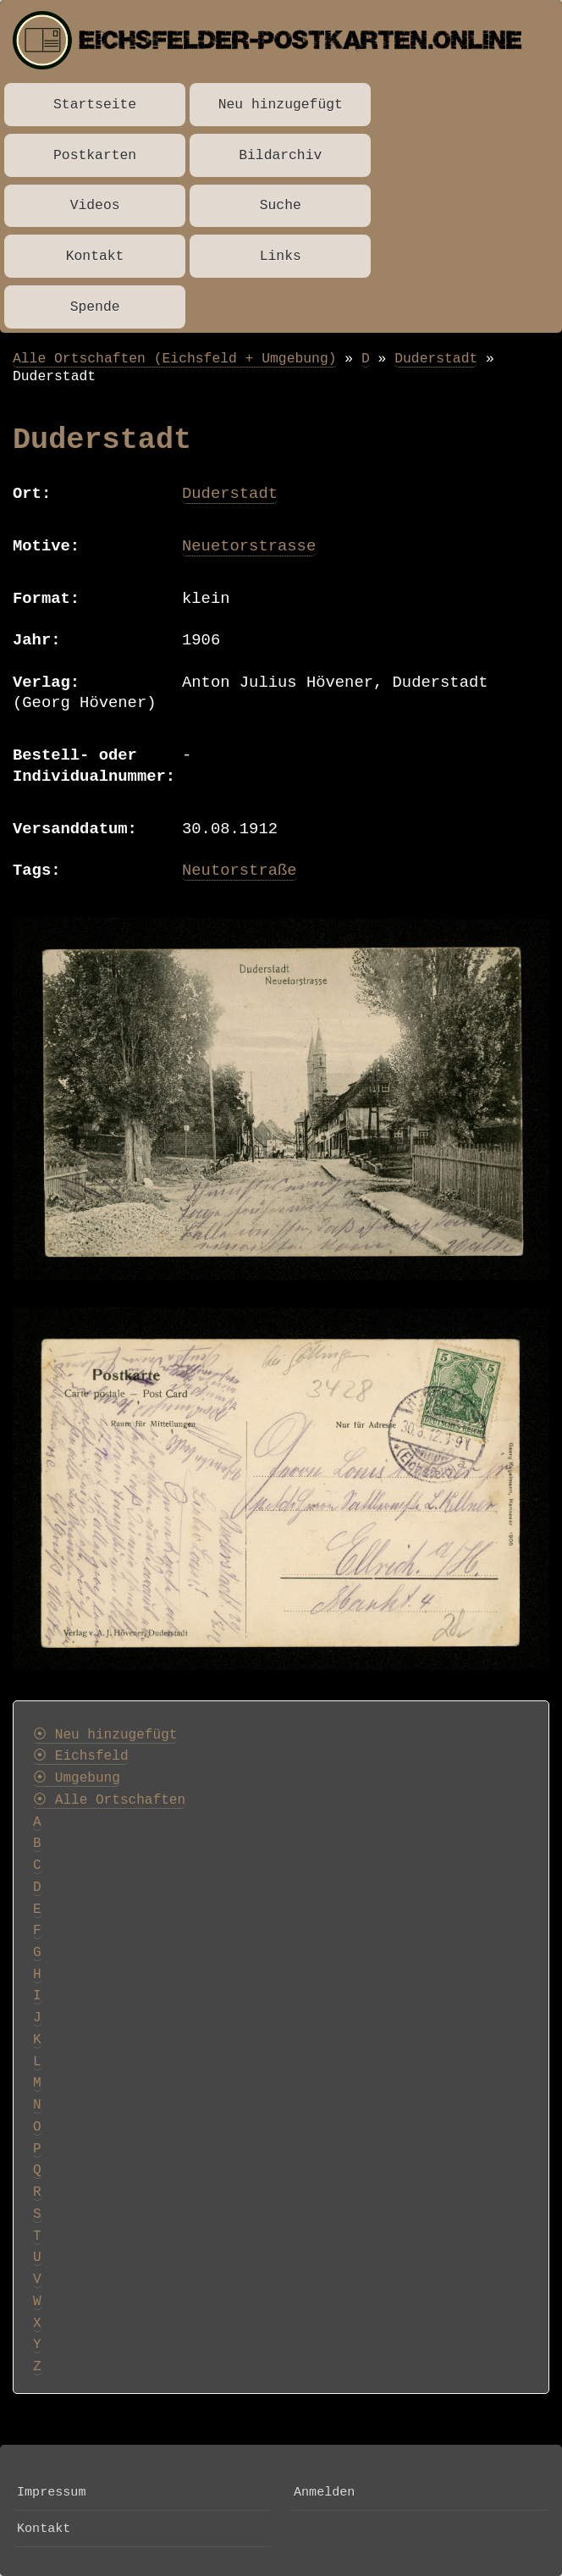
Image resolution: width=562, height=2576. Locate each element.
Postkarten (94, 155)
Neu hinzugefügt (280, 105)
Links (280, 256)
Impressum (51, 2492)
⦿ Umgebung (76, 1778)
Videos (95, 205)
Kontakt (95, 256)
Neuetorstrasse (249, 546)
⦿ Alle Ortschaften (109, 1800)
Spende (95, 307)
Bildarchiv (280, 155)
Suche (280, 205)
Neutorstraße (239, 870)
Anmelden (324, 2492)
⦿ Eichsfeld (81, 1756)
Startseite (94, 105)
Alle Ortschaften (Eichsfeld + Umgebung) (175, 359)
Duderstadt (435, 359)
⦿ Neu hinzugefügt (105, 1735)
